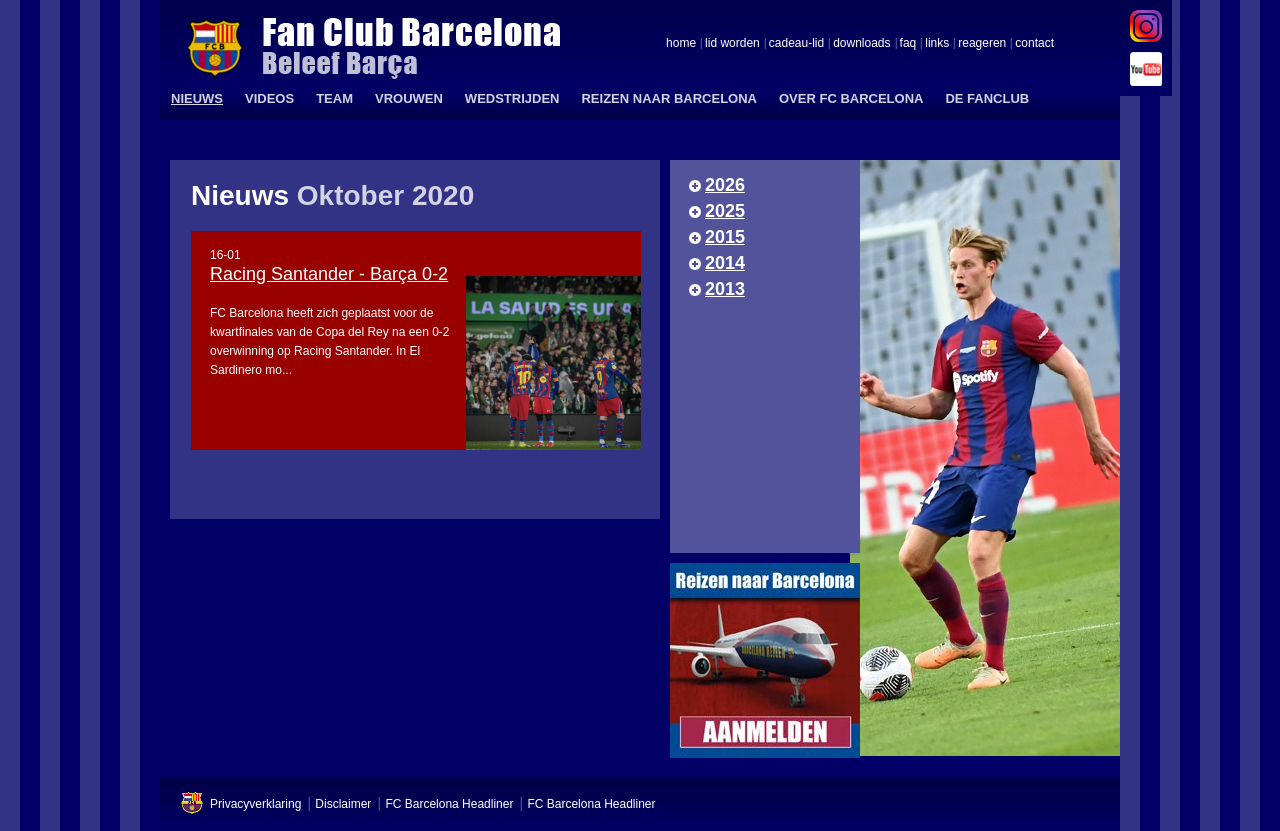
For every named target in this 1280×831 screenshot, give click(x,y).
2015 (725, 237)
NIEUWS (197, 98)
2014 (725, 263)
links (937, 44)
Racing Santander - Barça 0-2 (329, 274)
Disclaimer (343, 804)
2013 (725, 289)
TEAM (334, 98)
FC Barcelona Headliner (449, 804)
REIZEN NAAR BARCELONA (669, 98)
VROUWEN (409, 98)
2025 (725, 211)
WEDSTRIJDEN (512, 98)
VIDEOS (269, 98)
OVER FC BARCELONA (851, 98)
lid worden (732, 44)
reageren (982, 44)
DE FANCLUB (987, 98)
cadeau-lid (796, 44)
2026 (725, 185)
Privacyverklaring (255, 804)
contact (1034, 44)
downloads (861, 44)
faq (908, 44)
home (681, 44)
